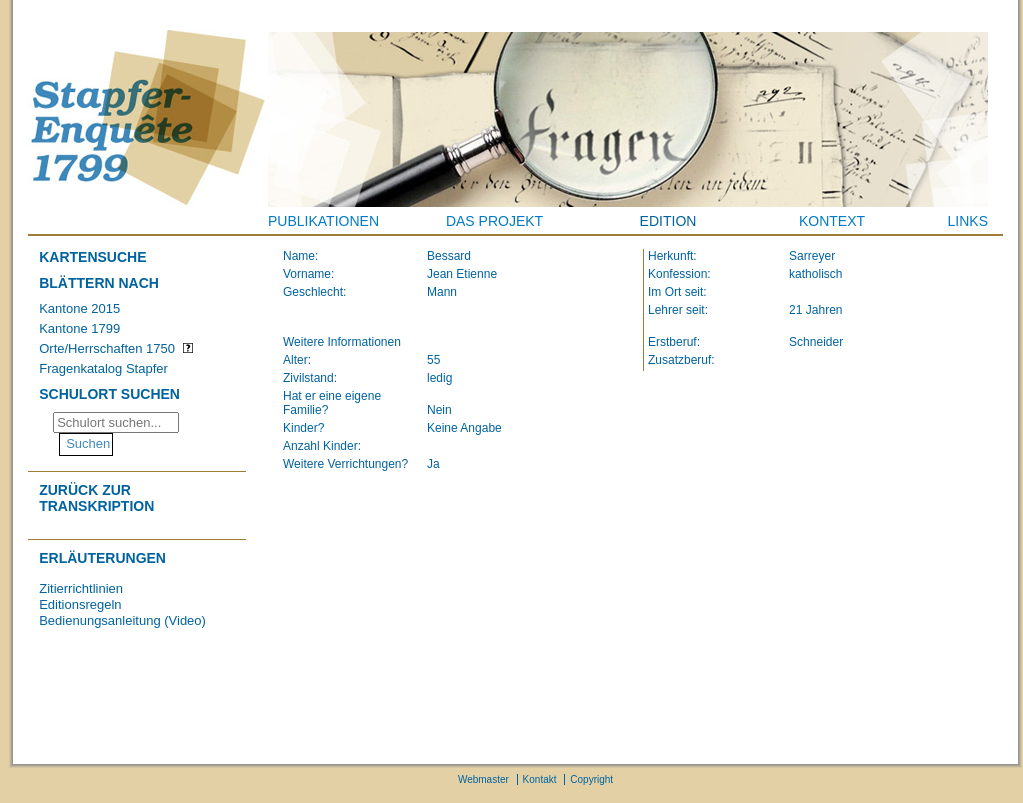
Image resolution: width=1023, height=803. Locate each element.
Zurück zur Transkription (96, 498)
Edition (668, 221)
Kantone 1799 (79, 328)
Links (968, 221)
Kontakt (540, 779)
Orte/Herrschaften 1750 (107, 348)
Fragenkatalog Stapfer (103, 368)
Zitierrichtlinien (81, 588)
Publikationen (323, 221)
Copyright (591, 779)
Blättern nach (99, 283)
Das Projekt (494, 221)
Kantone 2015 (79, 308)
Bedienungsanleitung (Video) (122, 620)
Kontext (832, 221)
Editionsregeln (80, 604)
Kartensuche (92, 257)
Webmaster (483, 779)
